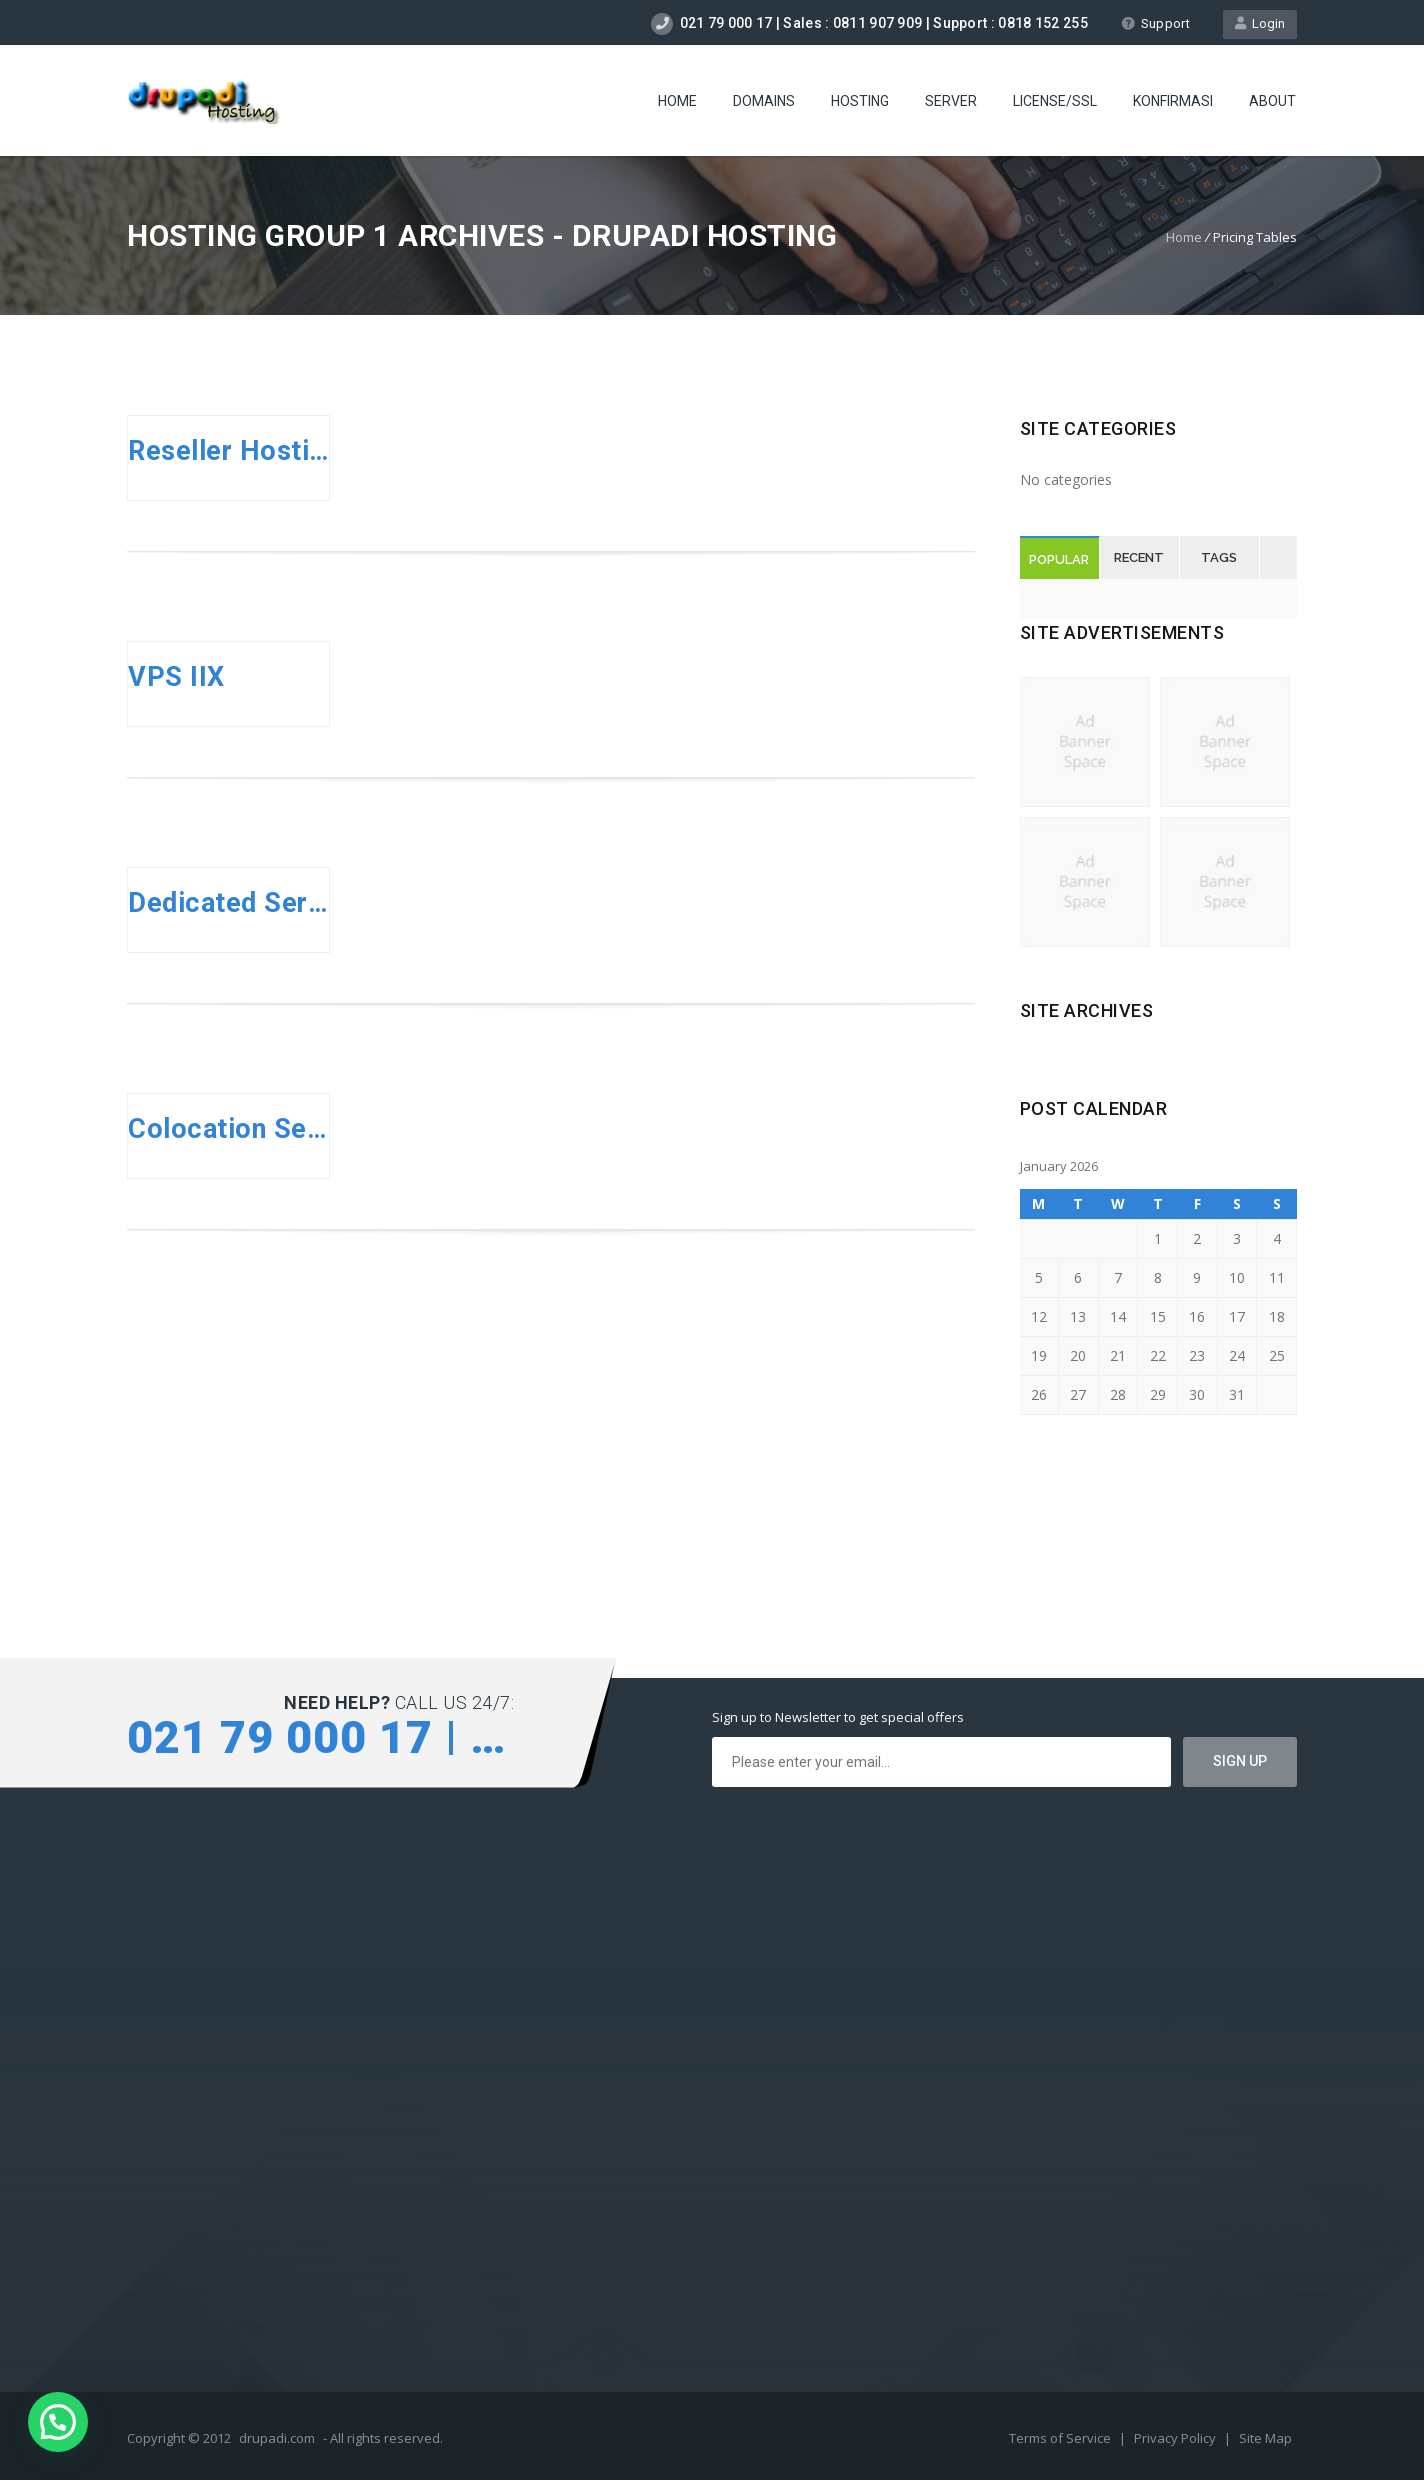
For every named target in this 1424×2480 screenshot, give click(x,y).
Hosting (860, 101)
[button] (58, 2422)
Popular (1059, 559)
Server (951, 101)
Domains (764, 101)
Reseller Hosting (228, 451)
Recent (1139, 557)
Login (1260, 23)
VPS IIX (176, 677)
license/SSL (1055, 101)
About (1272, 101)
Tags (1219, 557)
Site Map (1265, 2438)
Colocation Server (228, 1129)
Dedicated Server (228, 903)
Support (1155, 23)
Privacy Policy (1176, 2438)
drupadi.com (277, 2438)
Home (677, 101)
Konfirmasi (1173, 101)
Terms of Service (1061, 2438)
